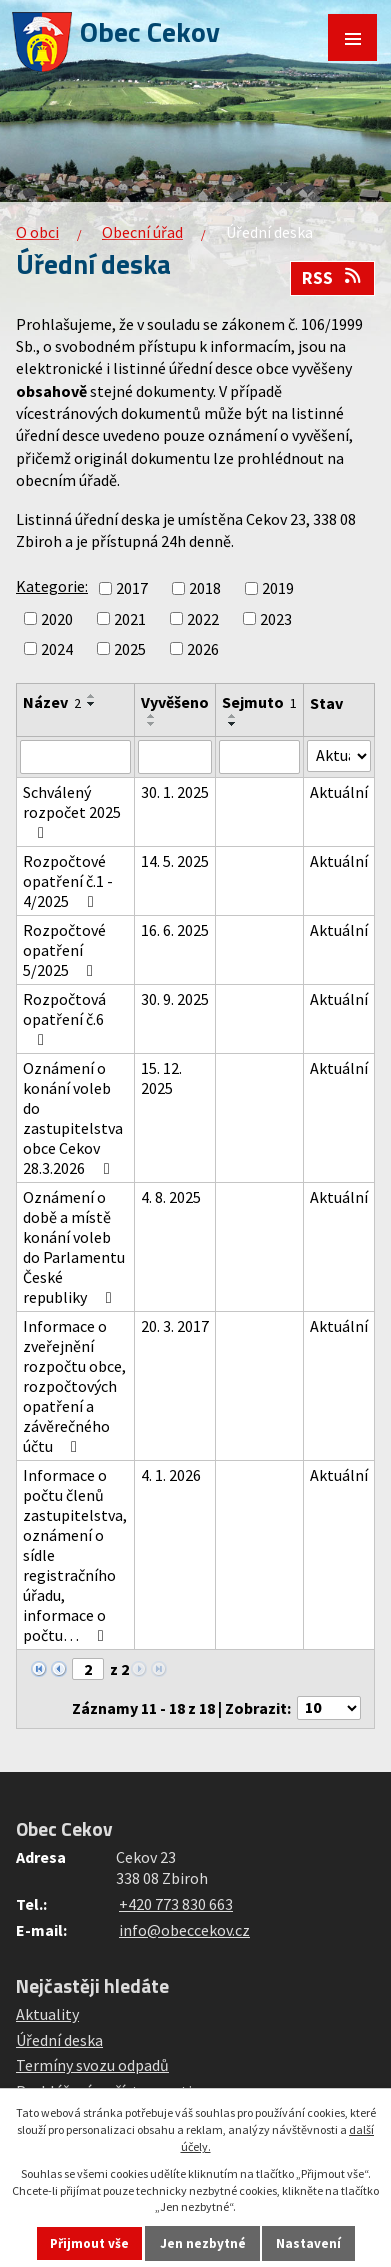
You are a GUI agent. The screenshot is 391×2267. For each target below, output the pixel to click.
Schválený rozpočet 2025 (72, 811)
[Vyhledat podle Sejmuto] (259, 757)
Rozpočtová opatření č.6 (64, 1018)
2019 (278, 589)
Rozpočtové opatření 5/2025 (64, 950)
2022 (203, 619)
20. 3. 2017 (175, 1326)
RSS (333, 278)
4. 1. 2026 (171, 1475)
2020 (57, 619)
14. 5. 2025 (175, 861)
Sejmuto (259, 702)
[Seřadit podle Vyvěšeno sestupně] (152, 724)
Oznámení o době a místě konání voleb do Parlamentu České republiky (74, 1247)
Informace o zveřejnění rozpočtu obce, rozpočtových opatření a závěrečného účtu (74, 1386)
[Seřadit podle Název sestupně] (92, 704)
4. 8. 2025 (171, 1197)
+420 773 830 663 (176, 1904)
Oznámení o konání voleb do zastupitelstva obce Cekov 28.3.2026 (73, 1118)
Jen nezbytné (203, 2243)
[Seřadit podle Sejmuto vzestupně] (233, 716)
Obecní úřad (142, 232)
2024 (57, 649)
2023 (276, 619)
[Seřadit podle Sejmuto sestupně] (233, 724)
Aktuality (47, 2014)
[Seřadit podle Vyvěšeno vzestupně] (152, 716)
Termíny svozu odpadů (92, 2065)
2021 (130, 619)
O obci (37, 232)
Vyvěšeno (175, 702)
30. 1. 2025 (175, 792)
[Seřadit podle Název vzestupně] (92, 696)
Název (52, 702)
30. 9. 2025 (175, 999)
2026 (203, 649)
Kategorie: (52, 586)
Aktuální (339, 792)
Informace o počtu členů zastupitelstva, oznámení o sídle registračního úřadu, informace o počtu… (75, 1555)
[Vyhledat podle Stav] (339, 756)
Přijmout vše (89, 2243)
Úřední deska (59, 2040)
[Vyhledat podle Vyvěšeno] (175, 757)
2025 (130, 649)
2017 (132, 589)
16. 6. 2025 (175, 930)
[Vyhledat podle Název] (75, 757)
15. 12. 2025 (161, 1078)
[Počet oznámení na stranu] (329, 1708)
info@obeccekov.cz (184, 1930)
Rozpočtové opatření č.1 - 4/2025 (68, 881)
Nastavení (308, 2243)
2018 (205, 589)
